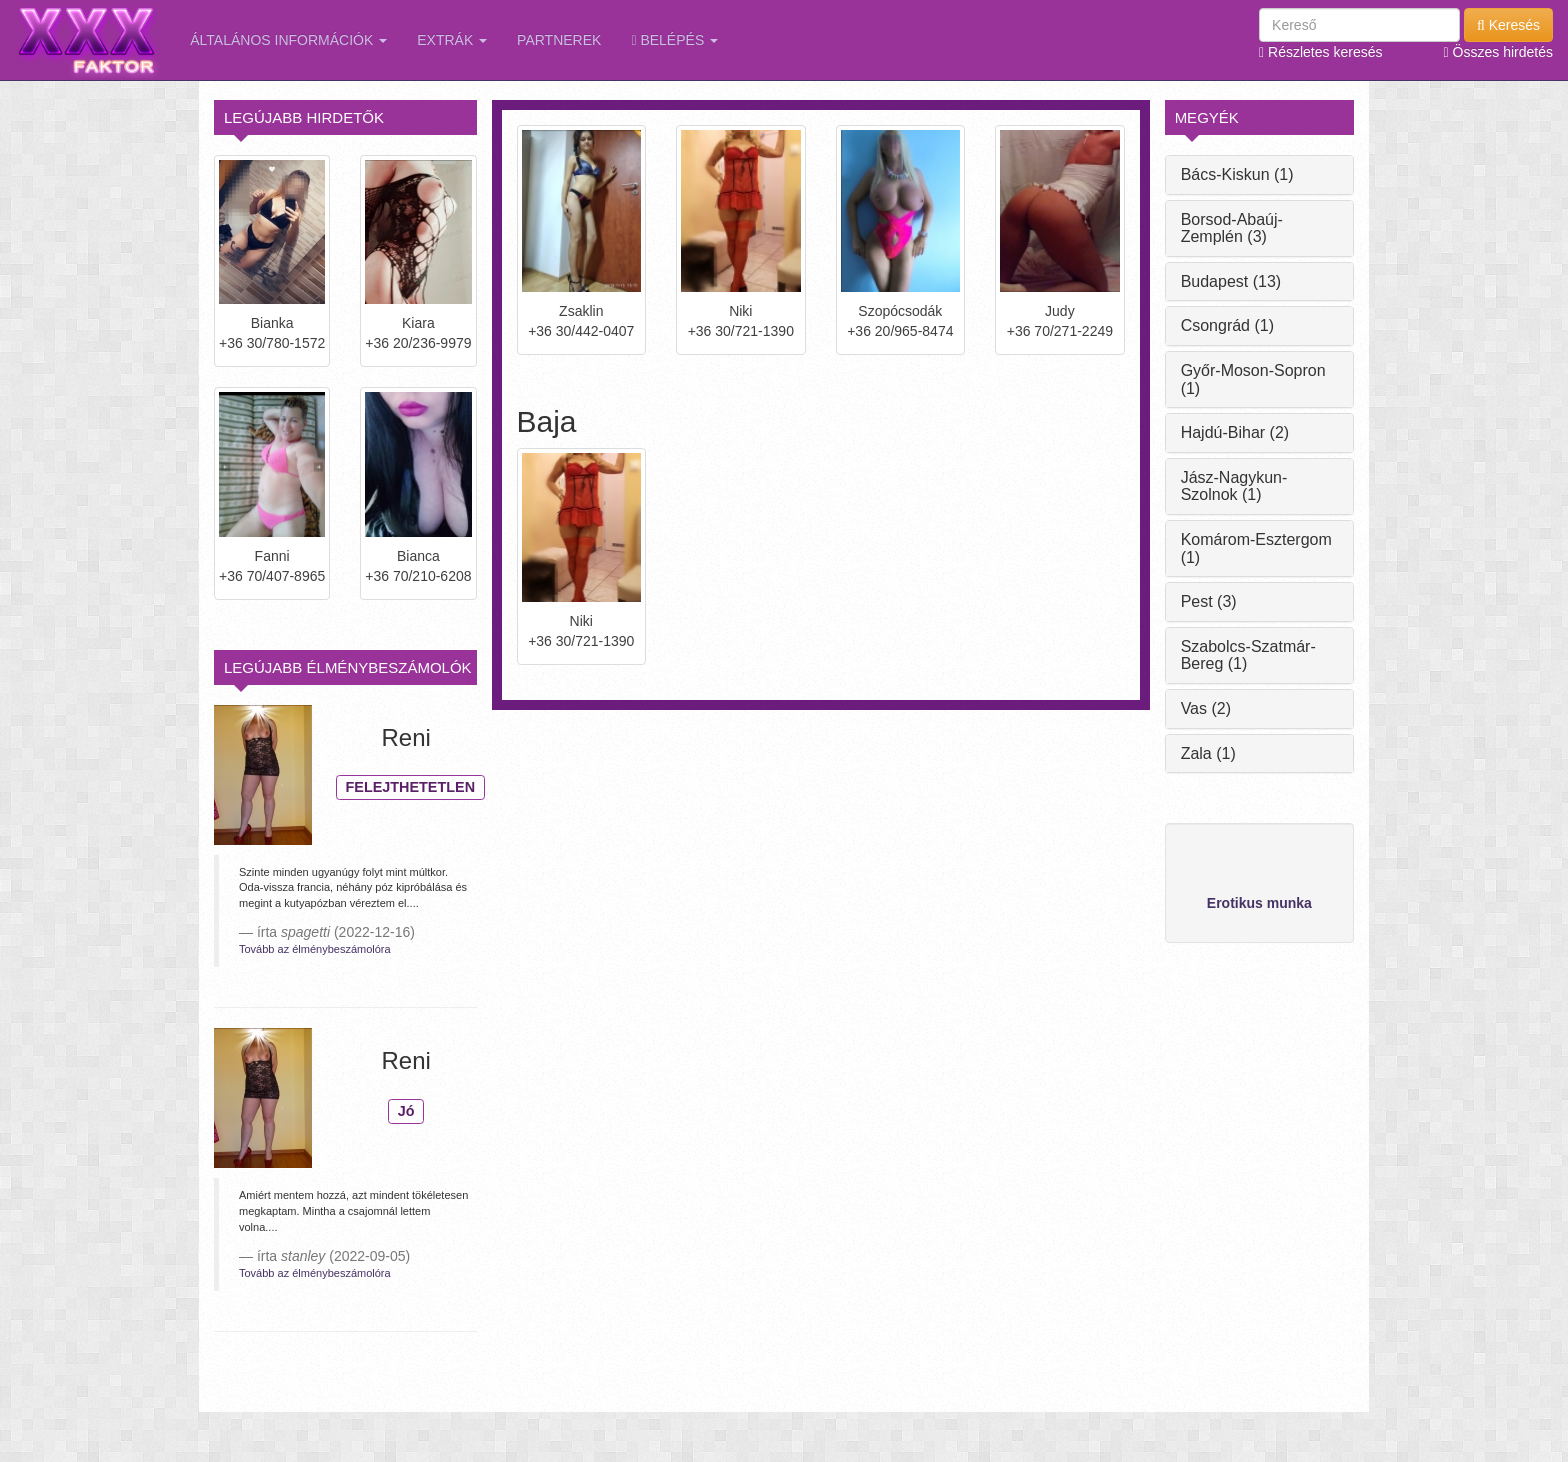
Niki (740, 311)
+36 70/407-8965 (272, 576)
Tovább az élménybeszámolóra (315, 949)
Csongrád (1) (1227, 325)
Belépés (674, 40)
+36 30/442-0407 (581, 331)
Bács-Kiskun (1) (1237, 174)
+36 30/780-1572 (272, 343)
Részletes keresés (1320, 52)
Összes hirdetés (1498, 52)
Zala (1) (1208, 753)
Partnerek (559, 40)
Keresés (1508, 25)
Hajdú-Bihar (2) (1235, 432)
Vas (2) (1206, 708)
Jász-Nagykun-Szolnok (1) (1234, 486)
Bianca (418, 556)
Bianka (272, 323)
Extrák (452, 40)
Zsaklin (581, 311)
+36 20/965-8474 (900, 331)
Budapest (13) (1231, 281)
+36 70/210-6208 (418, 576)
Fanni (272, 556)
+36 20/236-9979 (418, 343)
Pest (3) (1209, 601)
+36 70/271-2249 (1060, 331)
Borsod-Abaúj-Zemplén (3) (1232, 228)
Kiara (418, 323)
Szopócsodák (900, 311)
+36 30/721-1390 (741, 331)
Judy (1060, 311)
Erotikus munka (1259, 903)
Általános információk (288, 40)
